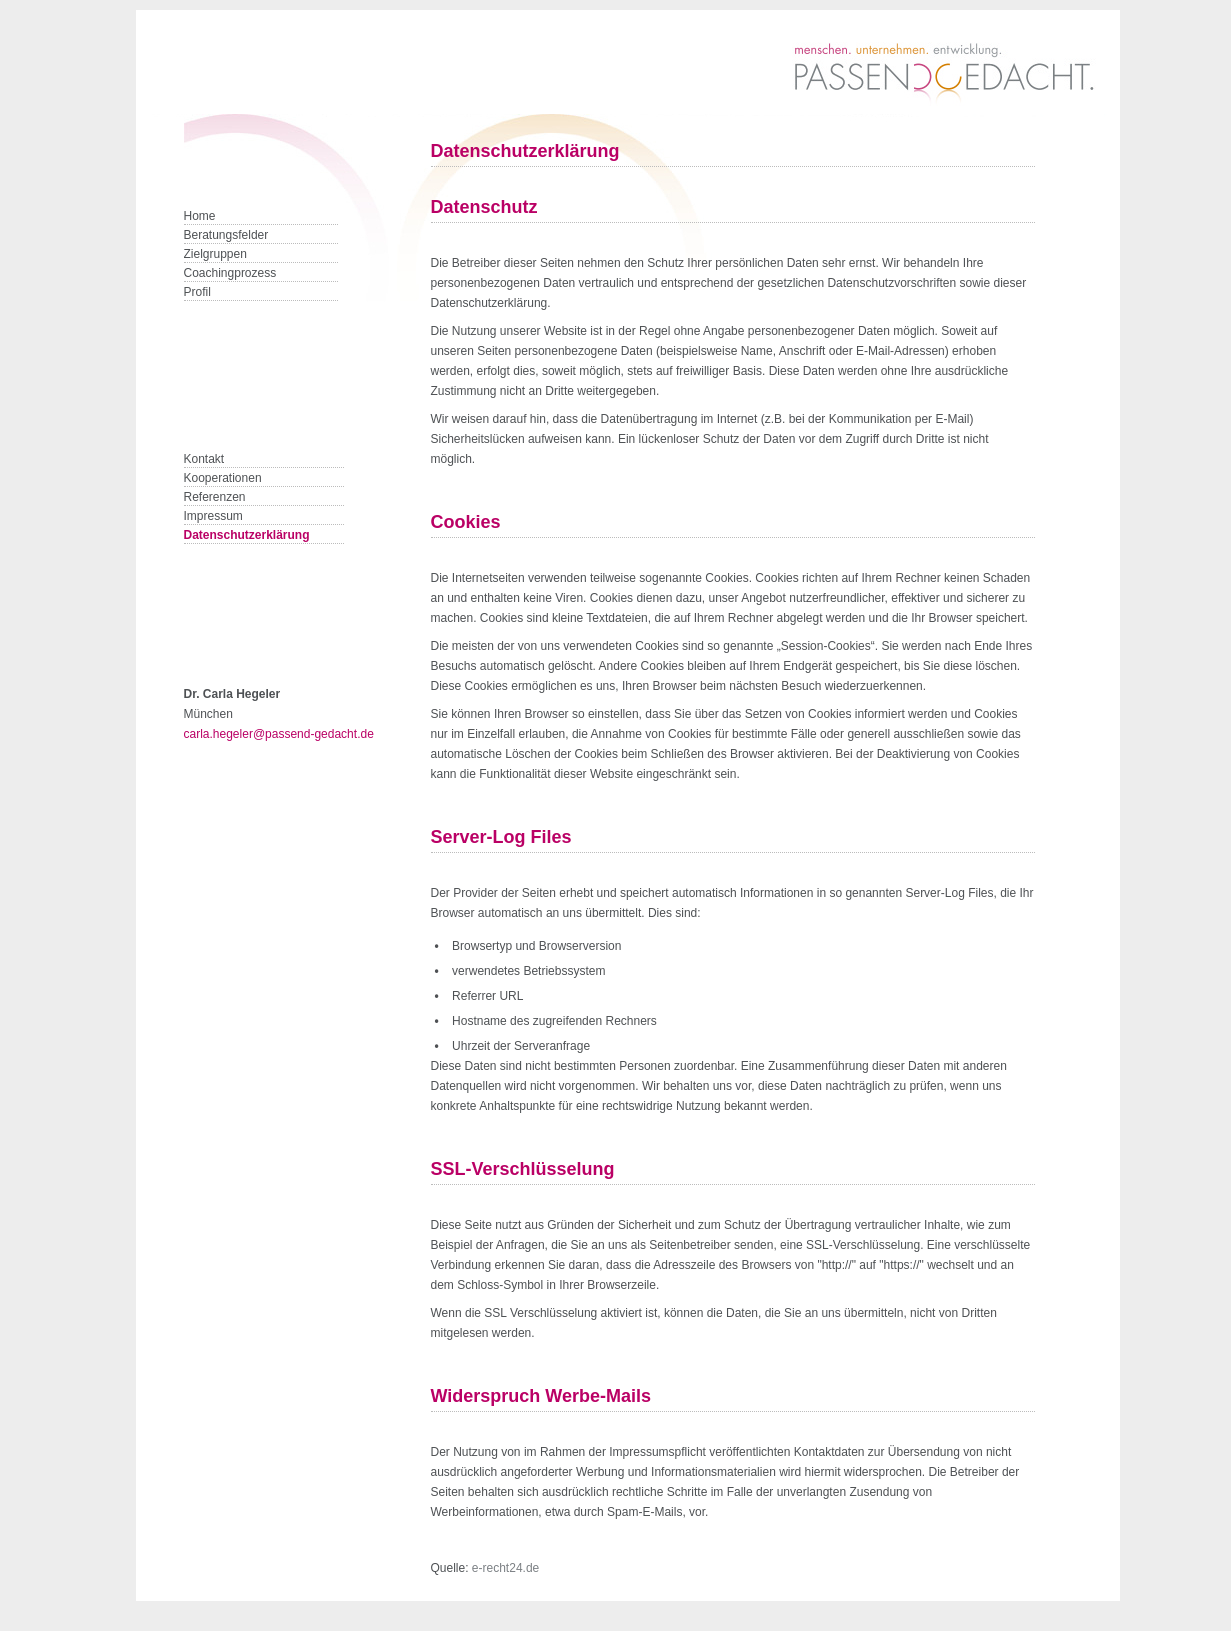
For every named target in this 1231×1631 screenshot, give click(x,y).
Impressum (213, 516)
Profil (197, 292)
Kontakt (204, 459)
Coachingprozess (230, 273)
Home (200, 216)
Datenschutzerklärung (247, 535)
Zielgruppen (215, 254)
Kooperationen (223, 478)
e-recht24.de (505, 1568)
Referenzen (215, 497)
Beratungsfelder (226, 235)
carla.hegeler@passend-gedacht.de (279, 734)
